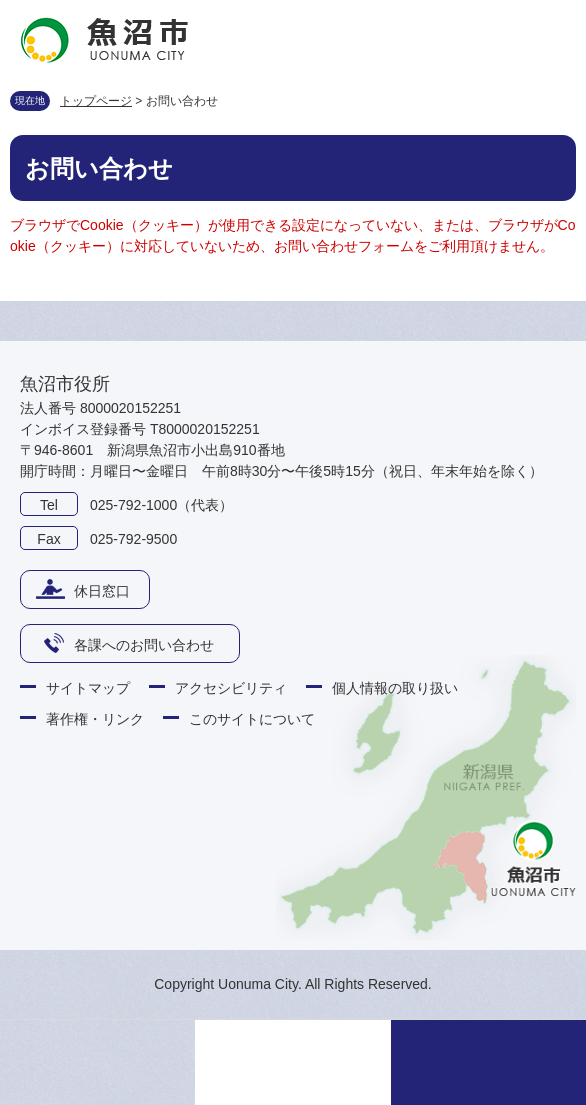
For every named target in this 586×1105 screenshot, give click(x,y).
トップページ (96, 101)
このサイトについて (252, 719)
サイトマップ (88, 688)
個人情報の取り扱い (395, 688)
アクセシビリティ (231, 688)
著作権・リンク (95, 719)
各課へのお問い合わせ (144, 645)
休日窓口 (102, 591)
